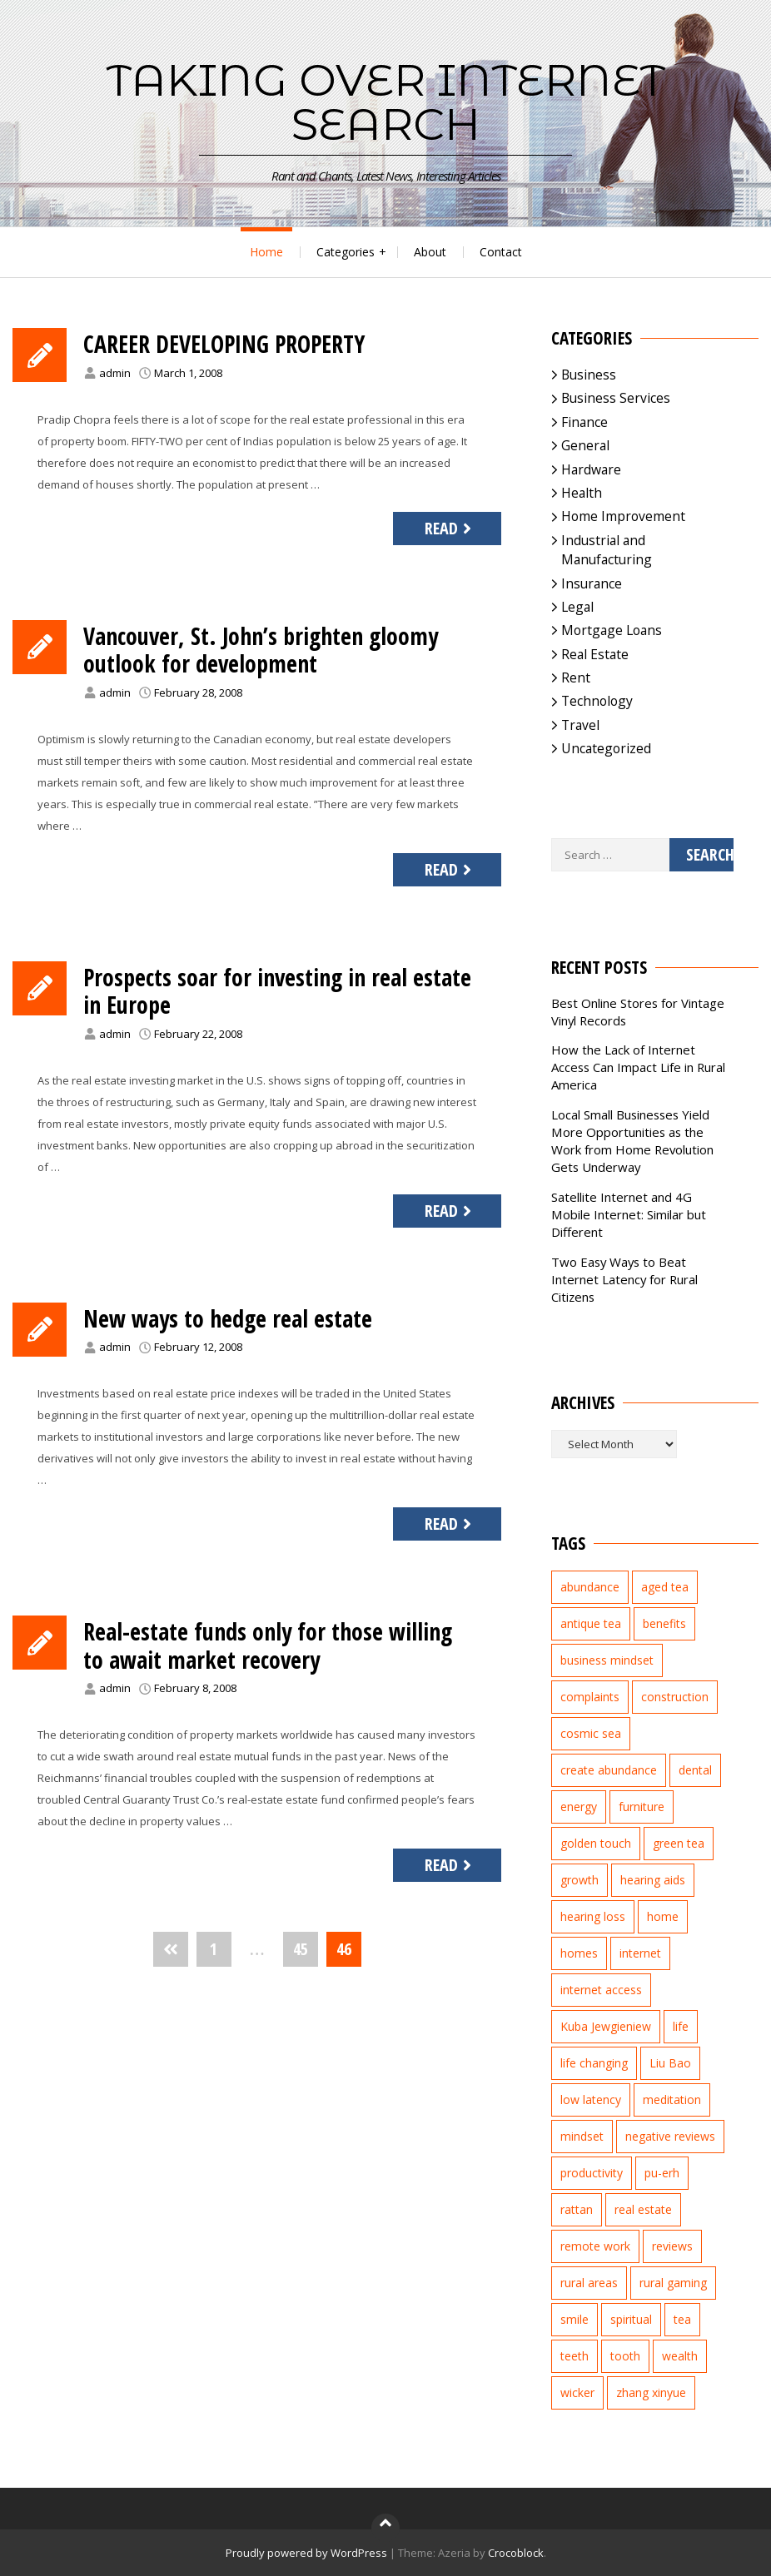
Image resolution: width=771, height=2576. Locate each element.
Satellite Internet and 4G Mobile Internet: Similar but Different (628, 1214)
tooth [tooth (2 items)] (625, 2356)
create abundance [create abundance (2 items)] (608, 1770)
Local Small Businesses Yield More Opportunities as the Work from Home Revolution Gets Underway (632, 1140)
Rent (575, 677)
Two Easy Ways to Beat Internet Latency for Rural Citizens (624, 1279)
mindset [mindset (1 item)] (582, 2136)
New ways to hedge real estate (227, 1318)
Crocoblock (516, 2552)
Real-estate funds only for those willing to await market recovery (267, 1645)
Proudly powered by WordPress (306, 2552)
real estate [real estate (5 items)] (643, 2209)
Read (450, 528)
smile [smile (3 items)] (574, 2319)
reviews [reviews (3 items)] (672, 2246)
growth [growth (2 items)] (579, 1880)
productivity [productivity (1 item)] (591, 2173)
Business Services (615, 398)
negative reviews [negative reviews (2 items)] (670, 2136)
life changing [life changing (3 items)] (594, 2063)
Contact (501, 252)
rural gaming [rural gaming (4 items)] (673, 2283)
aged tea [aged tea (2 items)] (665, 1587)
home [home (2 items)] (663, 1916)
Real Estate (595, 654)
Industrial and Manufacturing (606, 549)
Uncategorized (606, 748)
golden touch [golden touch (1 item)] (595, 1843)
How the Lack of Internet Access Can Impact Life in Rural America (638, 1067)
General (585, 445)
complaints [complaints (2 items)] (589, 1697)
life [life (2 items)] (681, 2026)
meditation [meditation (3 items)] (672, 2099)
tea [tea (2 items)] (682, 2319)
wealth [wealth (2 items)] (680, 2356)
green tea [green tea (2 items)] (678, 1843)
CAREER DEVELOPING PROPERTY (224, 344)
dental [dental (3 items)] (695, 1770)
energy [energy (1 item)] (578, 1806)
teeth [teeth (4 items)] (574, 2356)
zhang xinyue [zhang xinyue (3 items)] (651, 2392)
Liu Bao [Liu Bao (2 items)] (670, 2063)
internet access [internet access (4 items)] (601, 1990)
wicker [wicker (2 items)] (577, 2392)
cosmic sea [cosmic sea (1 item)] (590, 1733)
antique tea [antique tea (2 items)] (590, 1623)
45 (300, 1949)
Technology (597, 701)
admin (115, 372)
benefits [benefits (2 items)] (664, 1623)
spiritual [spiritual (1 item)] (631, 2319)
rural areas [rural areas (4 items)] (589, 2283)
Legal (577, 607)
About (430, 252)
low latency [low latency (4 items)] (590, 2099)
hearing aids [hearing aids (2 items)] (652, 1880)
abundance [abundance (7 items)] (589, 1587)
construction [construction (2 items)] (675, 1697)
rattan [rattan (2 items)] (576, 2209)
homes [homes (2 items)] (579, 1953)
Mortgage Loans (611, 630)
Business (588, 374)
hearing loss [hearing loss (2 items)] (592, 1916)
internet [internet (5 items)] (640, 1953)
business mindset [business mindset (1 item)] (607, 1660)
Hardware (591, 469)
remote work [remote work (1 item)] (595, 2246)
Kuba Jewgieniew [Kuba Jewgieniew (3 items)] (605, 2026)
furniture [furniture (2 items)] (641, 1806)
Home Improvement (623, 516)
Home (266, 252)
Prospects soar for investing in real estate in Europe (277, 991)
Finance (584, 422)
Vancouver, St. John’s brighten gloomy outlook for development (260, 650)
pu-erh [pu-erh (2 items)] (661, 2173)
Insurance (591, 583)
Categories (345, 252)
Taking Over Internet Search (386, 102)
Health (581, 493)
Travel (580, 725)
